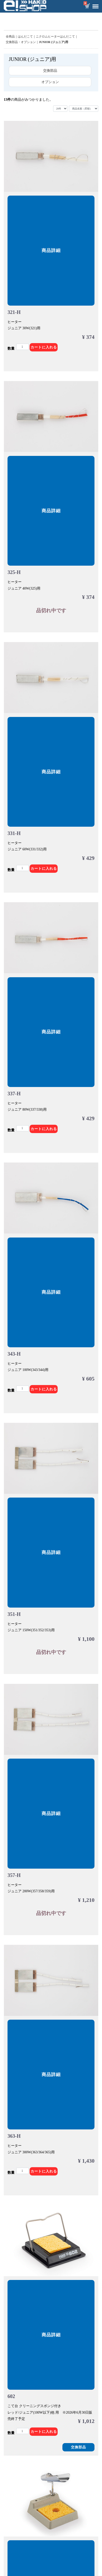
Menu (94, 4)
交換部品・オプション (21, 42)
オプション (50, 82)
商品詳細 (51, 250)
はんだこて (25, 36)
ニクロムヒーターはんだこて (55, 36)
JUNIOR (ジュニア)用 (53, 42)
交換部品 (50, 70)
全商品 (10, 36)
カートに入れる (44, 347)
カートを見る (87, 6)
